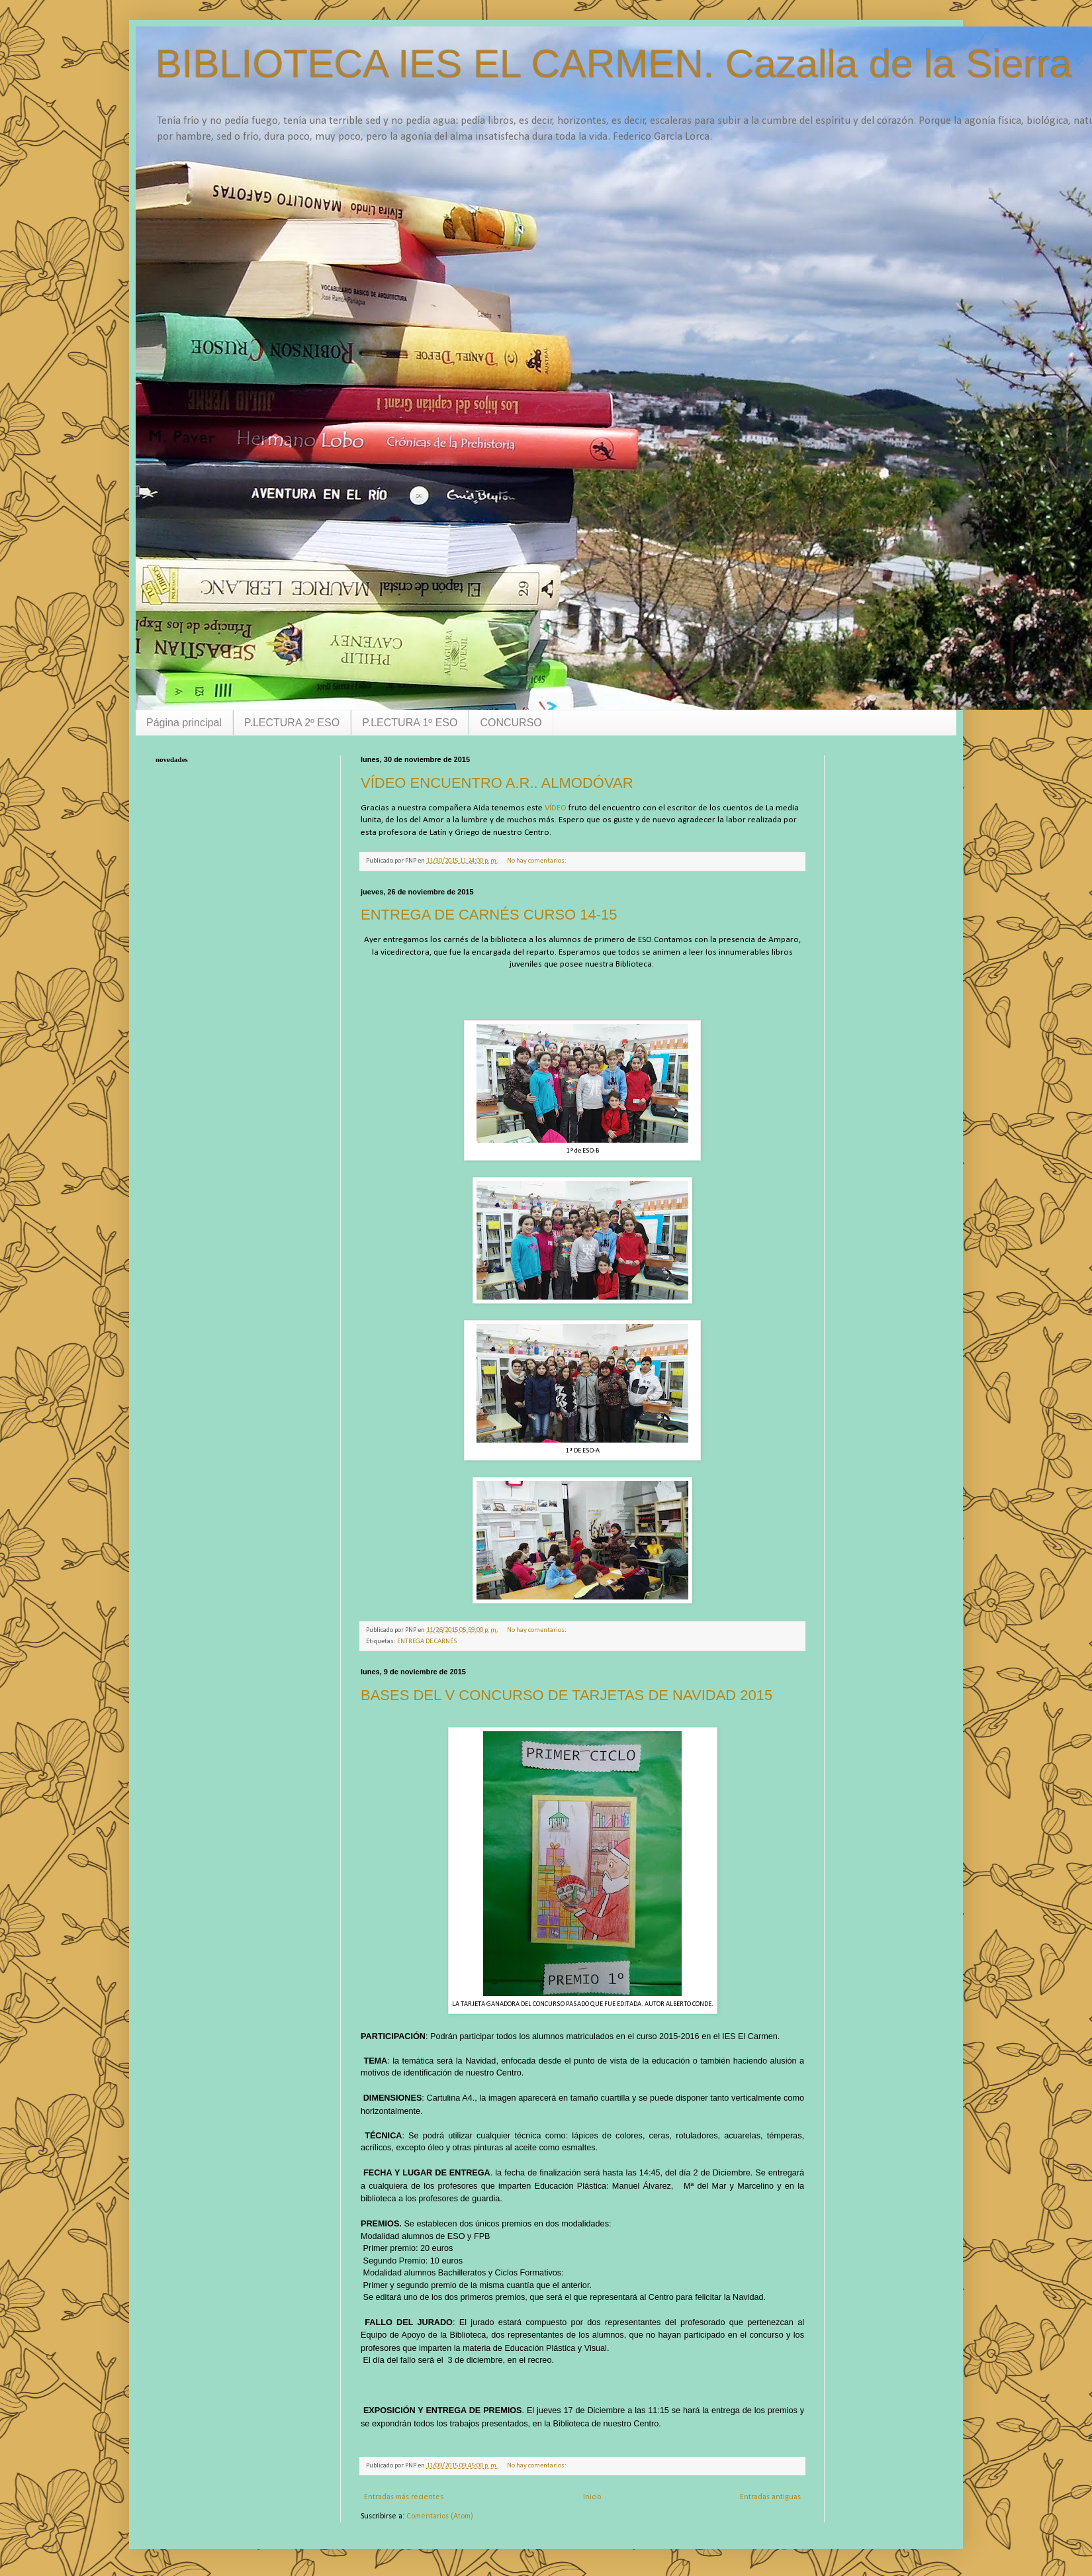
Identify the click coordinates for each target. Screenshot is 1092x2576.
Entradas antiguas (770, 2497)
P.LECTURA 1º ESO (409, 722)
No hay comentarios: (537, 861)
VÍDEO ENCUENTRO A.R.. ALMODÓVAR (497, 783)
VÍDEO (556, 808)
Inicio (592, 2497)
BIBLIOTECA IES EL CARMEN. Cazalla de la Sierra (614, 64)
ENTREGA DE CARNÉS (427, 1641)
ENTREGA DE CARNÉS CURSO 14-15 (489, 914)
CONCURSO (510, 722)
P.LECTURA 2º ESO (292, 722)
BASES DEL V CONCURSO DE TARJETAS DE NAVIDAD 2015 (566, 1695)
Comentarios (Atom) (439, 2516)
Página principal (184, 722)
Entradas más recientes (403, 2497)
